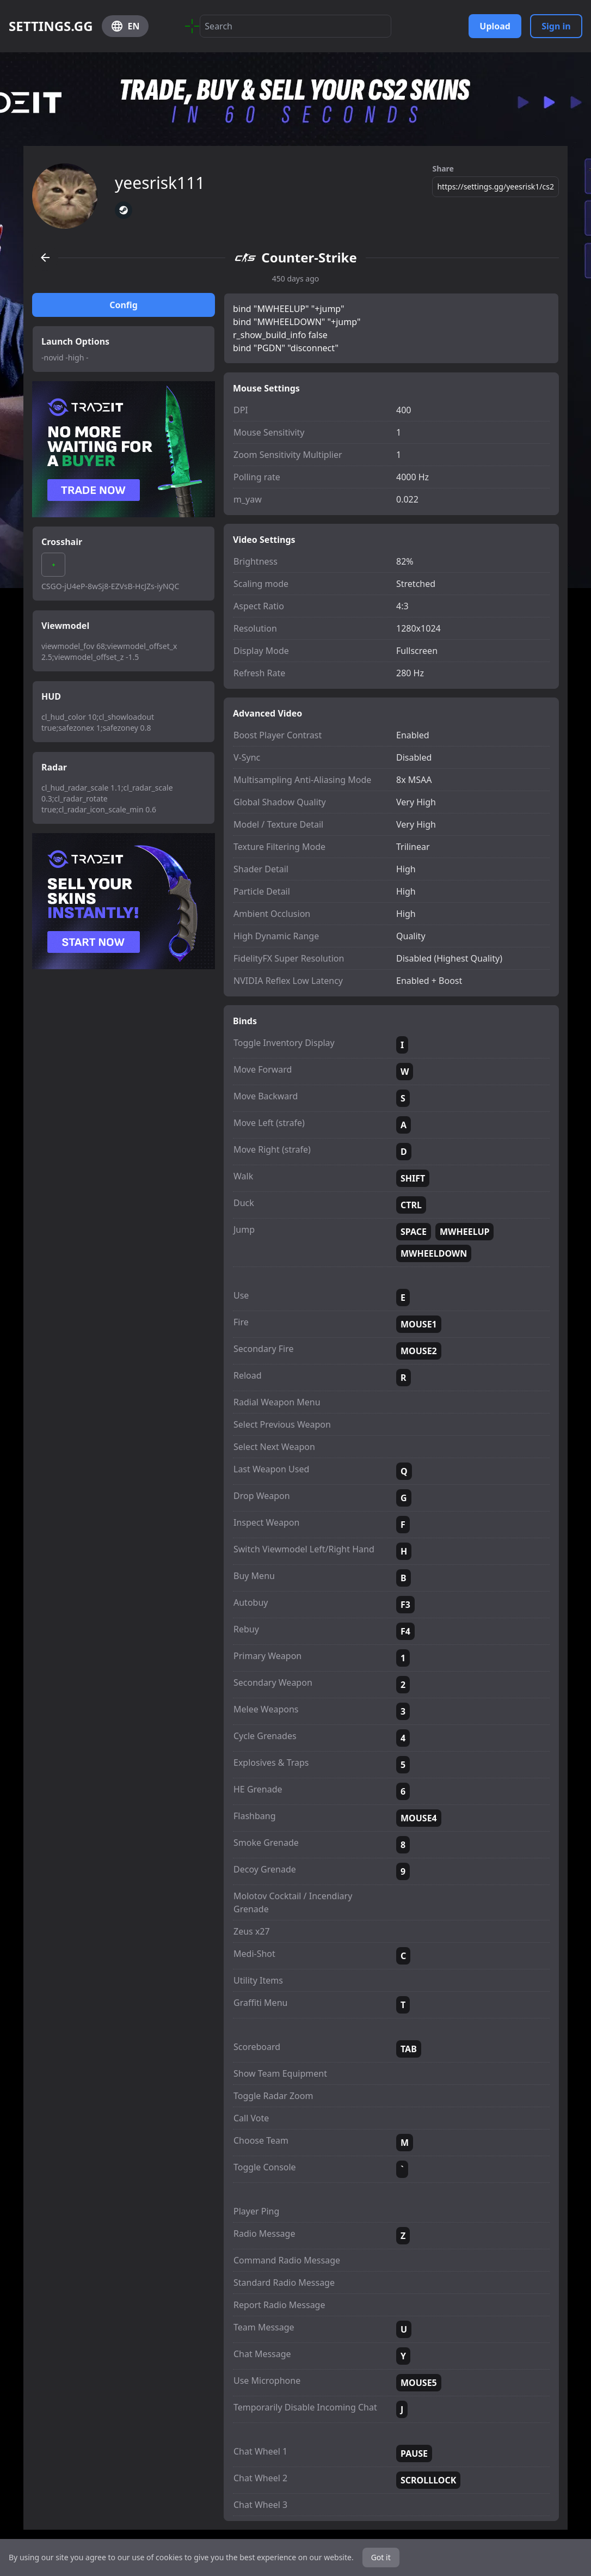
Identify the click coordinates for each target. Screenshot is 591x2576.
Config (123, 305)
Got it (381, 2557)
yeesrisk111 (160, 183)
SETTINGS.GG (51, 26)
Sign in (555, 26)
